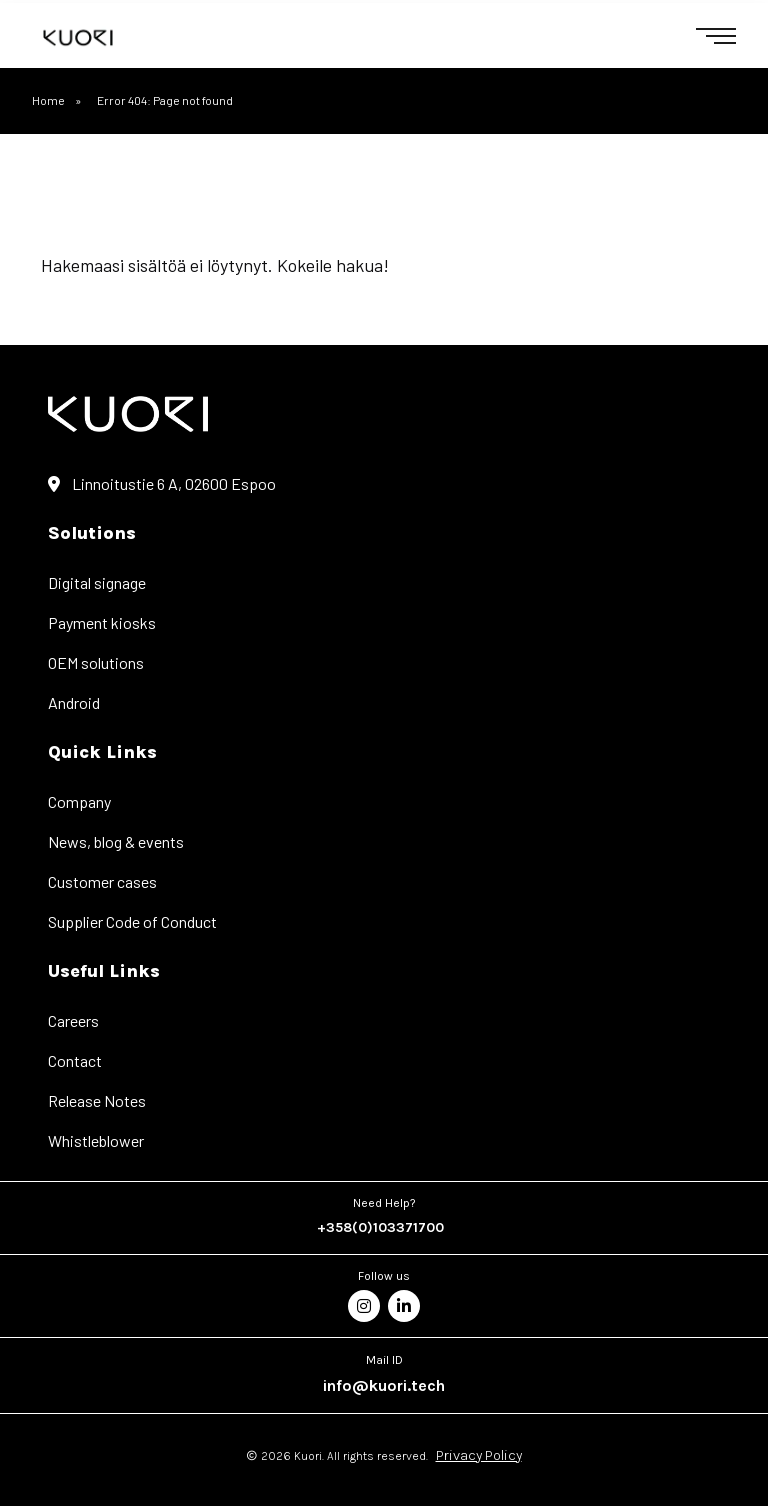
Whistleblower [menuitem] (96, 1140)
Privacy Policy (479, 1455)
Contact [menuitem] (75, 1060)
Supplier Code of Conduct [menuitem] (132, 921)
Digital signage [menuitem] (97, 582)
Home (48, 100)
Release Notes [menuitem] (97, 1100)
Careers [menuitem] (73, 1020)
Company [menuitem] (79, 801)
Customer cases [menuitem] (102, 881)
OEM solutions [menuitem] (96, 662)
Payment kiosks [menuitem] (102, 622)
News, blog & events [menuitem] (116, 841)
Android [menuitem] (74, 702)
